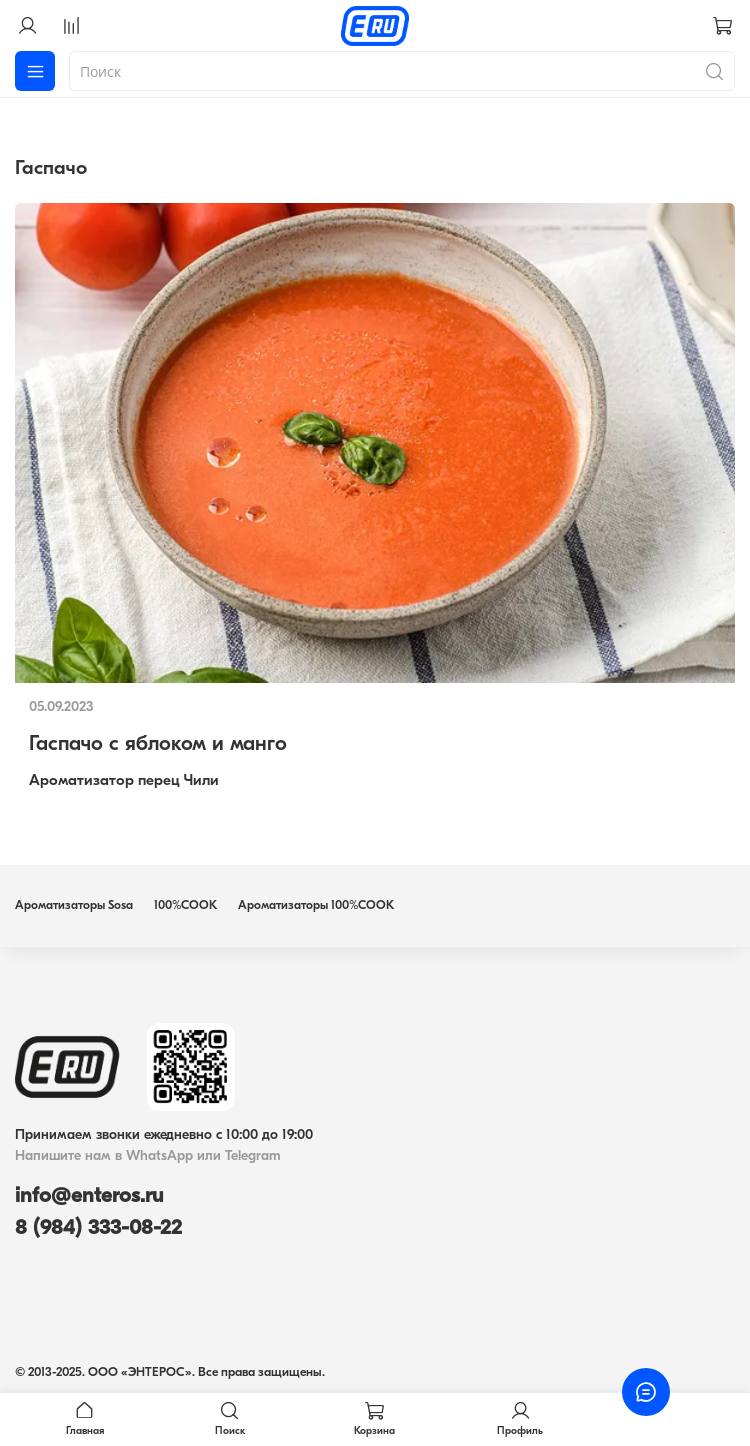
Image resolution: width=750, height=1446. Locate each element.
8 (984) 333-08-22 (98, 1228)
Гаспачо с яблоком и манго (158, 744)
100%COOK (185, 906)
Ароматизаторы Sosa (74, 906)
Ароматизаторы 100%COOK (316, 906)
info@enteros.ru (89, 1196)
